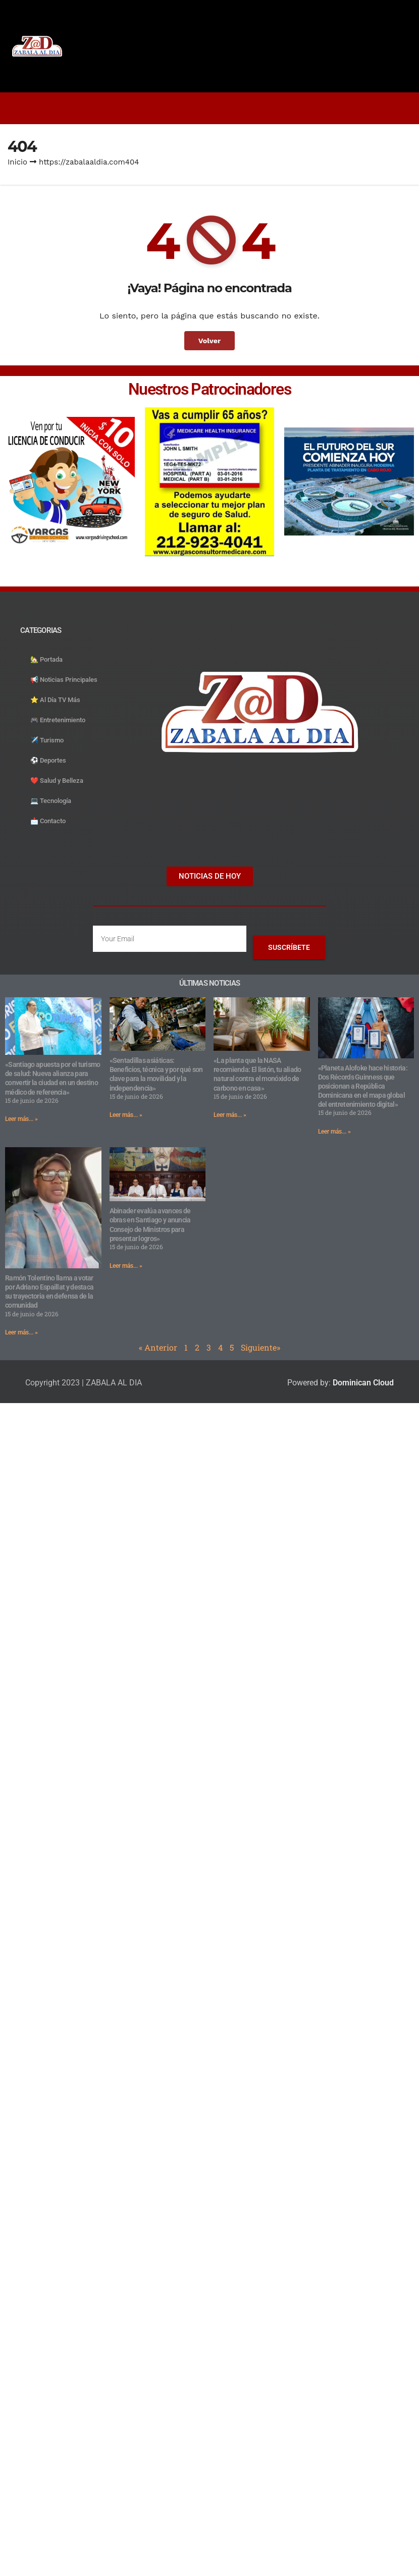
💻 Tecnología (50, 800)
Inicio (17, 162)
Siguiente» (260, 1347)
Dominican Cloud (362, 1382)
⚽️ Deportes (48, 760)
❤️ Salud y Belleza (56, 780)
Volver (209, 341)
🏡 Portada (46, 659)
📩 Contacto (48, 821)
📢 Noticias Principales (63, 679)
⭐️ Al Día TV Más (55, 700)
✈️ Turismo (47, 740)
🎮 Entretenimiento (57, 720)
